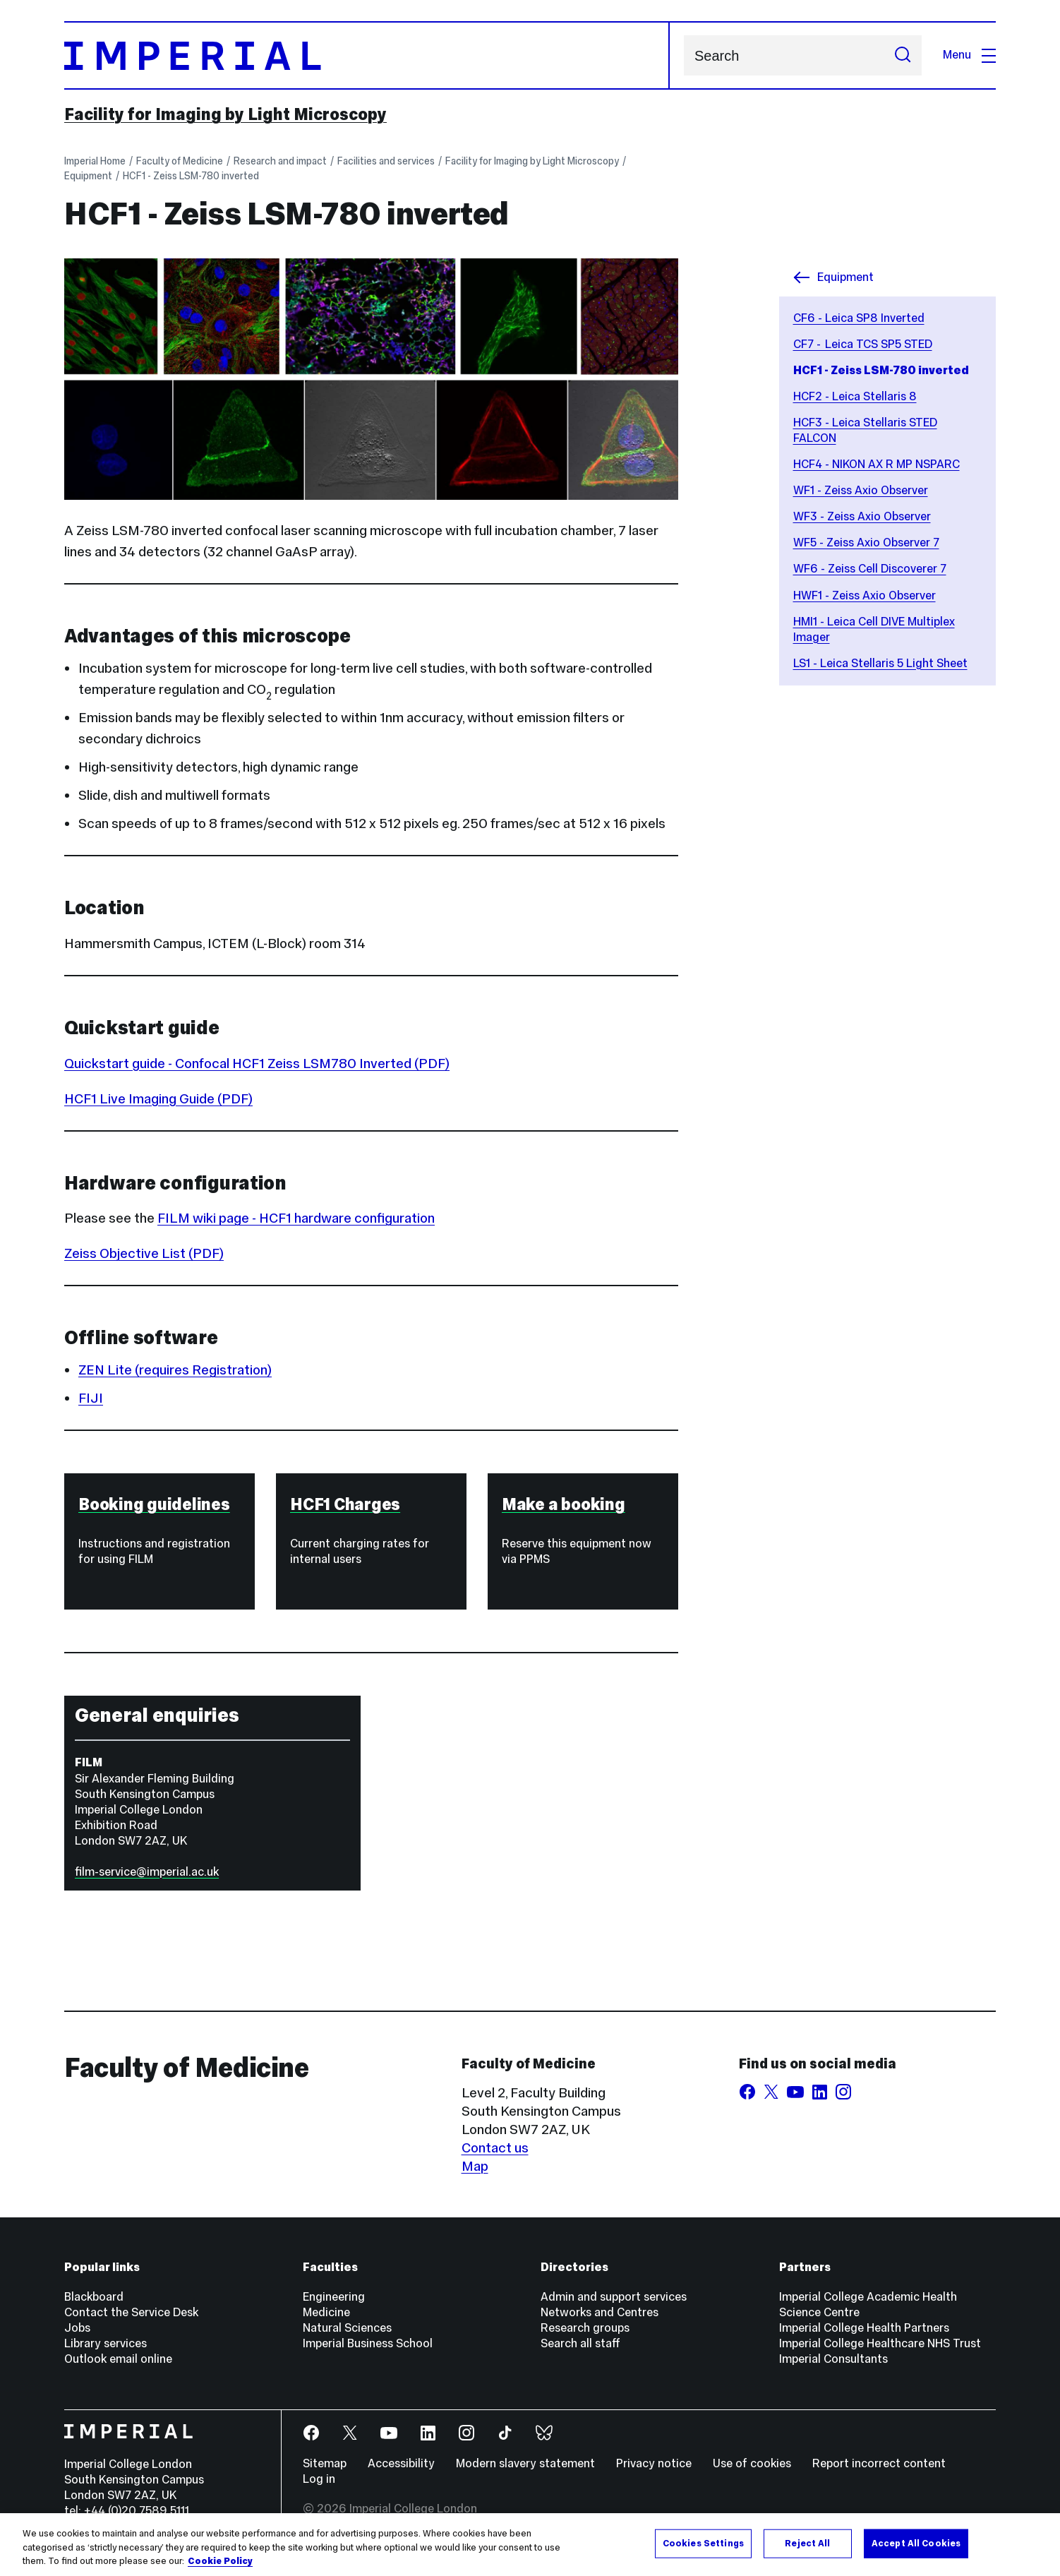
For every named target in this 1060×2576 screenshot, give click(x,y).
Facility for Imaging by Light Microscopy (225, 114)
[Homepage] (367, 55)
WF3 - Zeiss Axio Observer (862, 516)
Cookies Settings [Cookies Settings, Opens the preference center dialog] (703, 2542)
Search (683, 55)
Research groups (585, 2327)
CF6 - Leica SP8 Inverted (859, 318)
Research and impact (280, 161)
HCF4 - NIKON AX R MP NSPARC (876, 464)
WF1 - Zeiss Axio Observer (860, 490)
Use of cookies (752, 2463)
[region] (530, 2544)
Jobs (77, 2327)
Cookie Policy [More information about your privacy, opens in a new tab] (220, 2561)
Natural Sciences (347, 2327)
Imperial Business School (368, 2343)
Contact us (495, 2147)
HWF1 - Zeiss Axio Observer (864, 595)
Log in (319, 2479)
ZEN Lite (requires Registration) (175, 1369)
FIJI (90, 1397)
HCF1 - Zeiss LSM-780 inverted (191, 175)
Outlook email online (118, 2359)
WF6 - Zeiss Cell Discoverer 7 (869, 568)
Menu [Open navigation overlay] (969, 54)
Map (475, 2165)
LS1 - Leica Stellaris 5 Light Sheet (880, 663)
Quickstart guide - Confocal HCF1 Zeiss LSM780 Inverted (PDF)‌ (257, 1063)
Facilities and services (386, 161)
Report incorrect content (879, 2463)
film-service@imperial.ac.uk (147, 1871)
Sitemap (325, 2463)
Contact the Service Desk (131, 2312)
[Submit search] (903, 55)
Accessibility (401, 2463)
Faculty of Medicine (179, 161)
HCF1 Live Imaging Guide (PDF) (158, 1098)
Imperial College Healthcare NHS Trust (880, 2343)
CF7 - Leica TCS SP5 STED (862, 344)
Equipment (88, 175)
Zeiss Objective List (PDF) (144, 1253)
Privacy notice (654, 2463)
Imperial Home (95, 161)
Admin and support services (614, 2296)
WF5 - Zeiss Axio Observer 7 (866, 542)
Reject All (807, 2542)
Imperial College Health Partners (864, 2327)
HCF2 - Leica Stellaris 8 (855, 396)
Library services (105, 2343)
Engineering (334, 2296)
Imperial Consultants (833, 2359)
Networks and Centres (599, 2312)
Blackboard (94, 2296)
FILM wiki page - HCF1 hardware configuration (296, 1217)
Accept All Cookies (916, 2542)
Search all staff (580, 2343)
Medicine (326, 2312)
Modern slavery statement (525, 2463)
